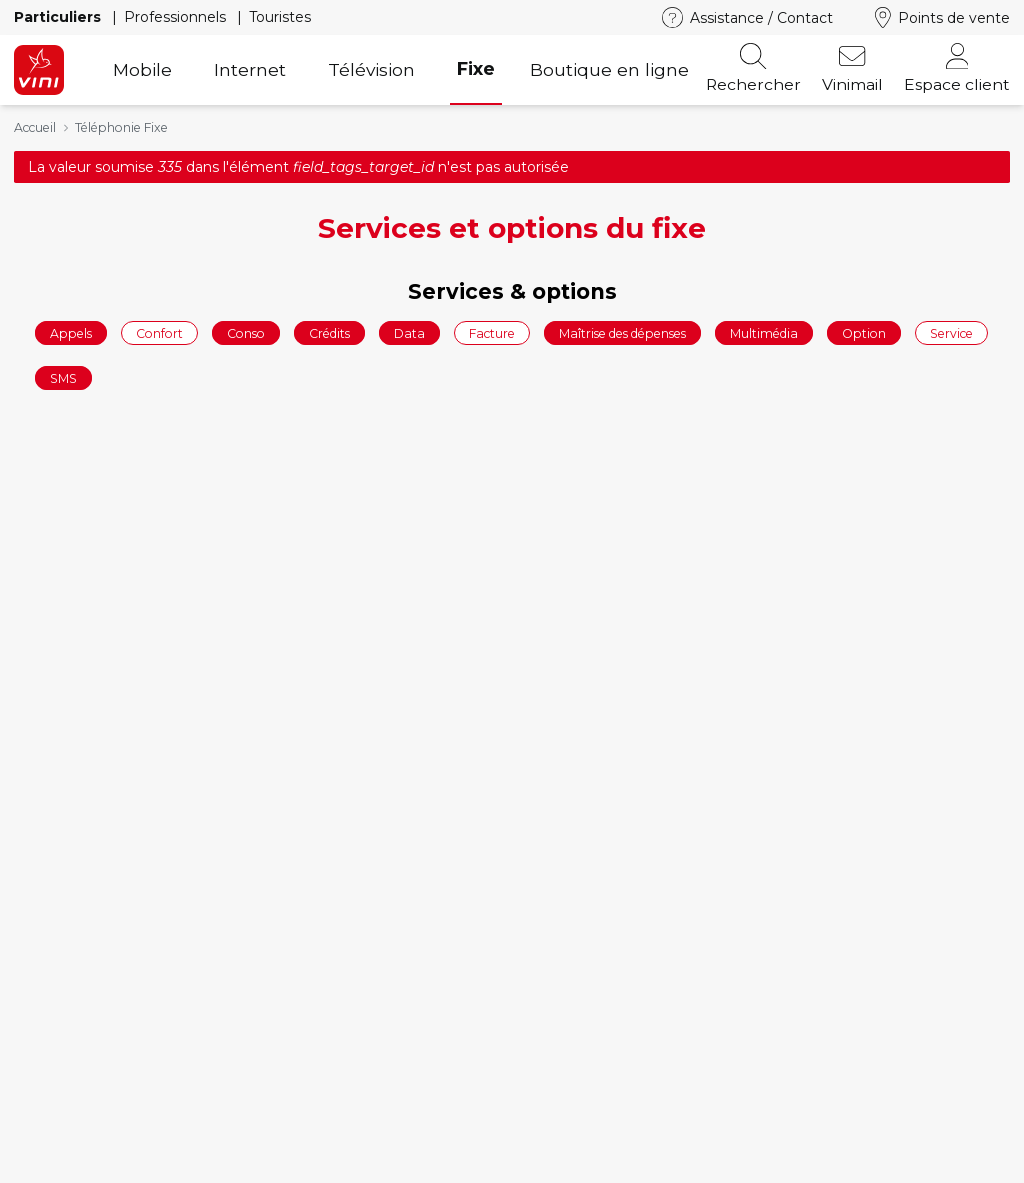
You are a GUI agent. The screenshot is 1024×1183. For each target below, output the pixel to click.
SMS (63, 378)
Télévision (371, 69)
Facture (492, 332)
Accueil (35, 127)
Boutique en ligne (609, 69)
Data (409, 332)
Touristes (280, 17)
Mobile (142, 69)
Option (864, 332)
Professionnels (177, 17)
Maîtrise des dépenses (622, 332)
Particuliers (59, 17)
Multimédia (764, 332)
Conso (246, 332)
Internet (250, 69)
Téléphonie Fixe (121, 127)
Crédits (329, 332)
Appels (71, 332)
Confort (159, 332)
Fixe (476, 68)
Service (951, 332)
